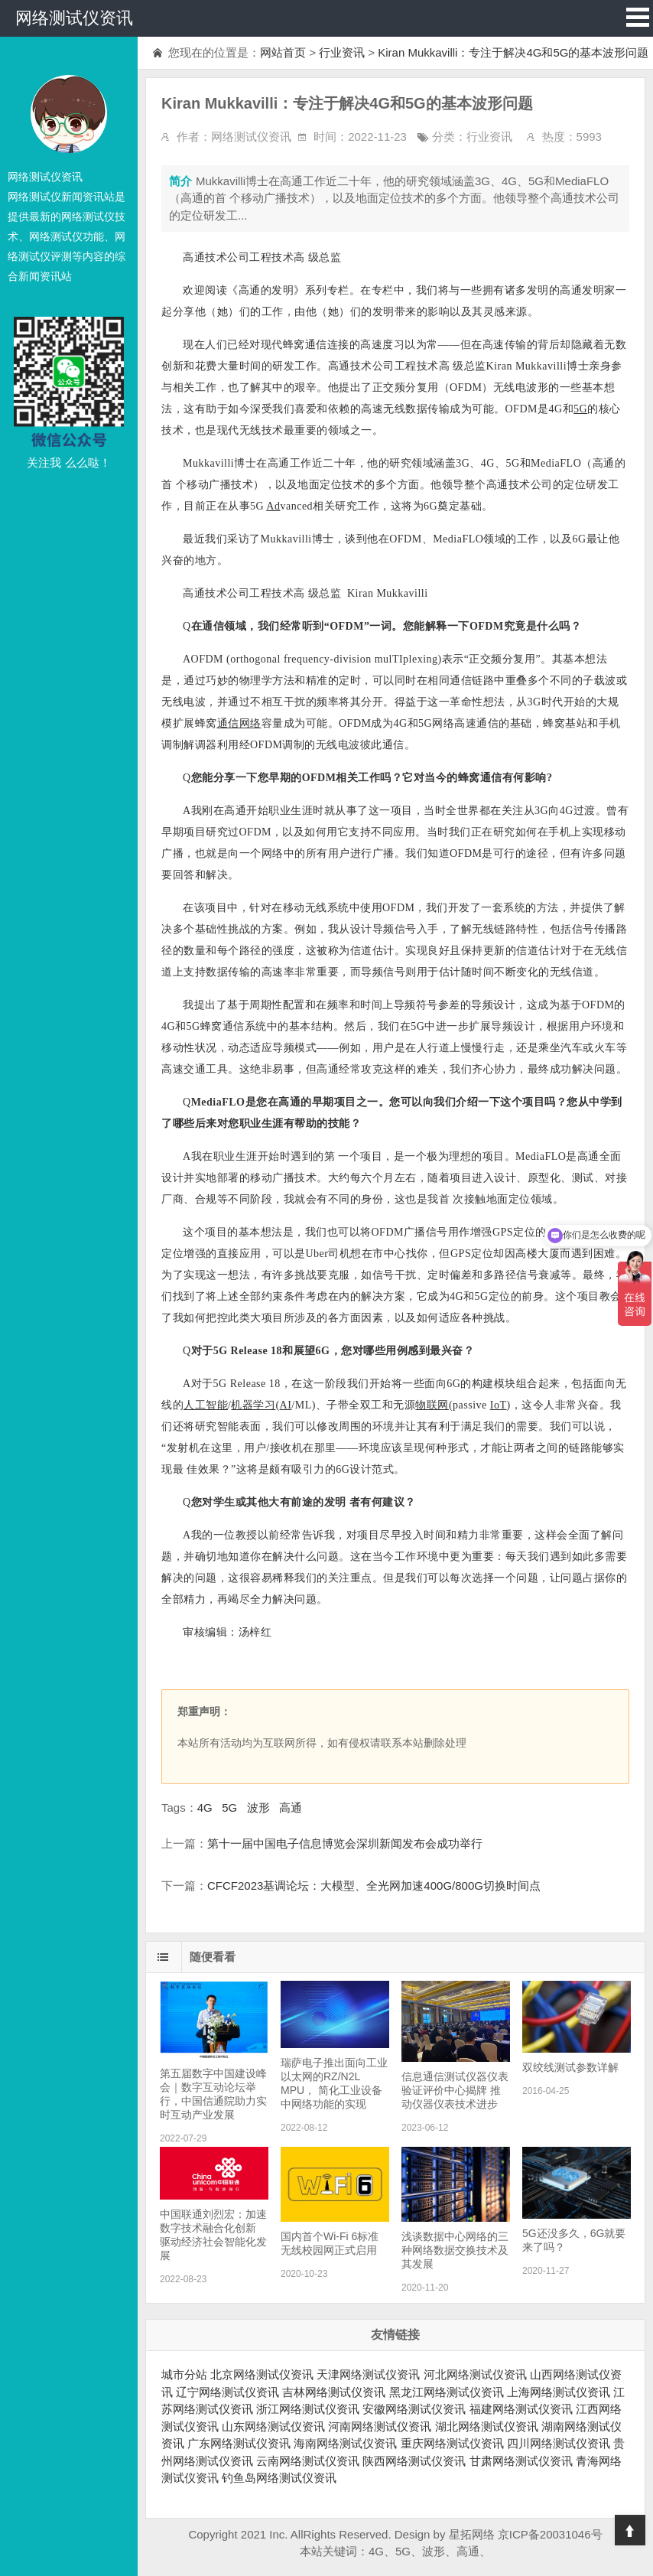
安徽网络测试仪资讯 (414, 2408)
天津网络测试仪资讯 (368, 2374)
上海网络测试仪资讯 (558, 2392)
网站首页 (283, 52)
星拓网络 (472, 2534)
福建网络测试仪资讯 (521, 2408)
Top (630, 2530)
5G (229, 1807)
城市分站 (184, 2374)
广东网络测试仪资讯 (239, 2443)
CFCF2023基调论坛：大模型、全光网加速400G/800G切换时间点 (374, 1885)
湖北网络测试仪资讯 (486, 2426)
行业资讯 (342, 52)
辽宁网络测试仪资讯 (227, 2392)
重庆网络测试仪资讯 (452, 2443)
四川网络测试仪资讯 (558, 2443)
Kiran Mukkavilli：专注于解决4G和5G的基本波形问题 (513, 52)
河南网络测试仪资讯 (379, 2426)
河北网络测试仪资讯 (475, 2374)
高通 (290, 1807)
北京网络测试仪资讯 (262, 2374)
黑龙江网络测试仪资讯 (446, 2392)
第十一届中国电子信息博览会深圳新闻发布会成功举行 (344, 1843)
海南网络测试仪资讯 (345, 2443)
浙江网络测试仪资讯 (307, 2408)
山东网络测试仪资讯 (273, 2426)
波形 (258, 1807)
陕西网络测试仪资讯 (414, 2460)
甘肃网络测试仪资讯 (521, 2460)
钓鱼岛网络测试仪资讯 (279, 2477)
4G (205, 1807)
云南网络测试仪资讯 (307, 2460)
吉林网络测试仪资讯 (333, 2392)
